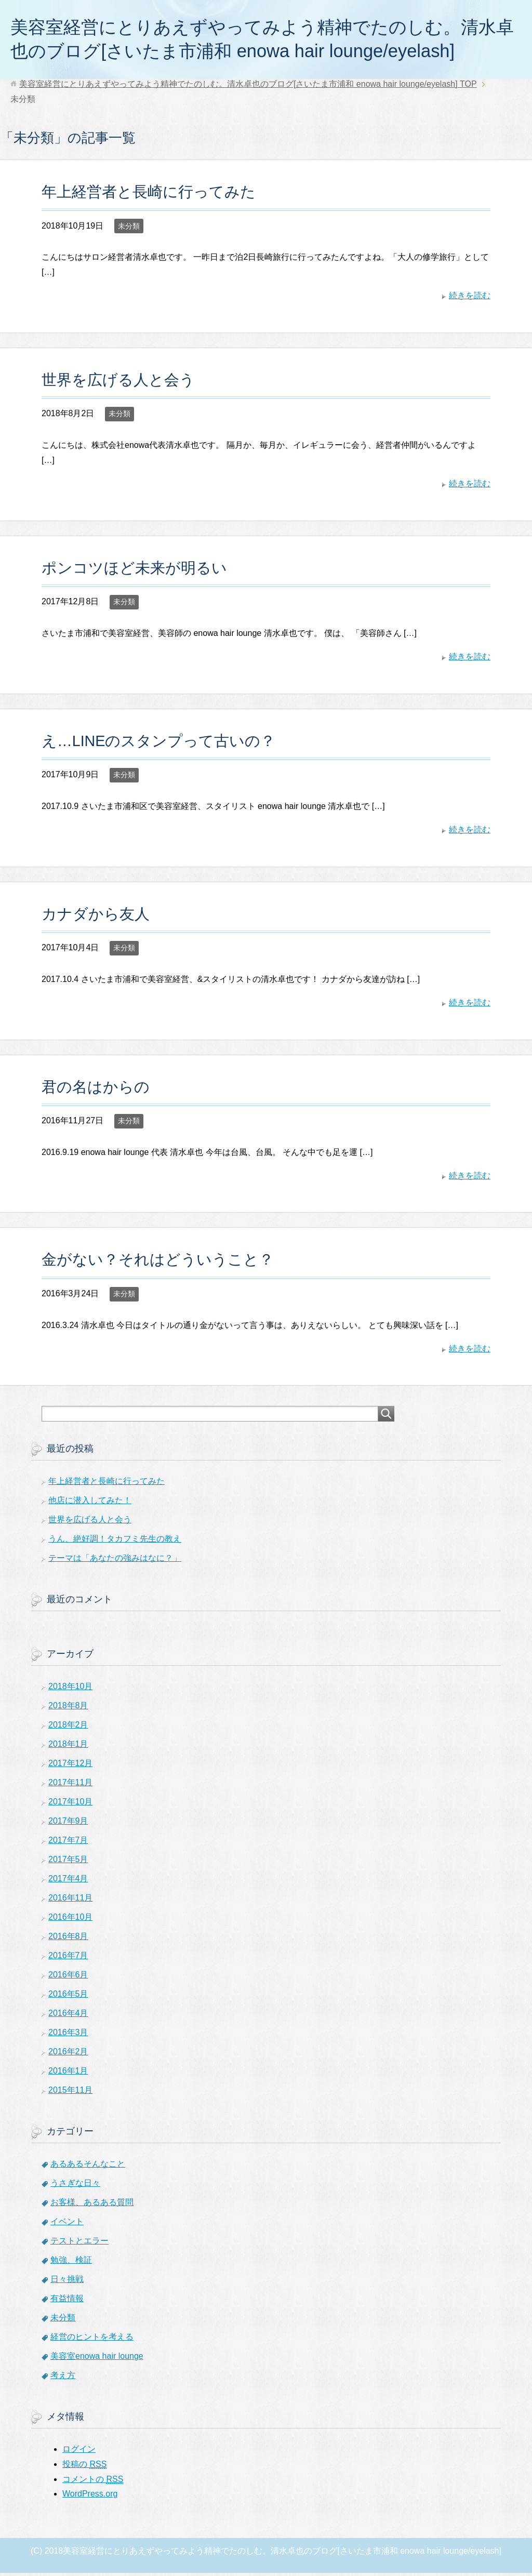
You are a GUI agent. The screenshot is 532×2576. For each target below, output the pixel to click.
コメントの (92, 2482)
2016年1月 (68, 2073)
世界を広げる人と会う (118, 383)
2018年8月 (68, 1708)
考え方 (62, 2378)
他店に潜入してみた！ (89, 1503)
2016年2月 (68, 2054)
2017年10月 (70, 1804)
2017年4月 (68, 1881)
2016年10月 (70, 1920)
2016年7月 (68, 1958)
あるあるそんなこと (87, 2166)
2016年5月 (68, 1997)
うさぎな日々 (75, 2186)
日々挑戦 (67, 2282)
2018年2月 (68, 1727)
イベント (67, 2224)
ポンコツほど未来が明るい (134, 571)
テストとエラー (79, 2243)
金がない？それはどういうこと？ (158, 1262)
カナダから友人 (96, 917)
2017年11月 (70, 1785)
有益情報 (67, 2301)
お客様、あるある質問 (92, 2205)
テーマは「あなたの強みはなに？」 (114, 1561)
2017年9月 (68, 1824)
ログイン (79, 2452)
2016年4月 (68, 2016)
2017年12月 (70, 1766)
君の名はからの (96, 1090)
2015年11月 (70, 2093)
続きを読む (469, 298)
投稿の (84, 2467)
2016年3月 (68, 2035)
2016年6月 (68, 1977)
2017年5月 (68, 1862)
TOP (248, 87)
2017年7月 (68, 1843)
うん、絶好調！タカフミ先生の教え (114, 1541)
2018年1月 (68, 1747)
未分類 (129, 229)
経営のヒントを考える (92, 2339)
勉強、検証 (71, 2263)
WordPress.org (89, 2496)
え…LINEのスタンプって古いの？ (159, 744)
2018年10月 (70, 1689)
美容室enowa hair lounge (96, 2359)
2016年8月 (68, 1939)
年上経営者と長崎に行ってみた (149, 195)
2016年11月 (70, 1900)
